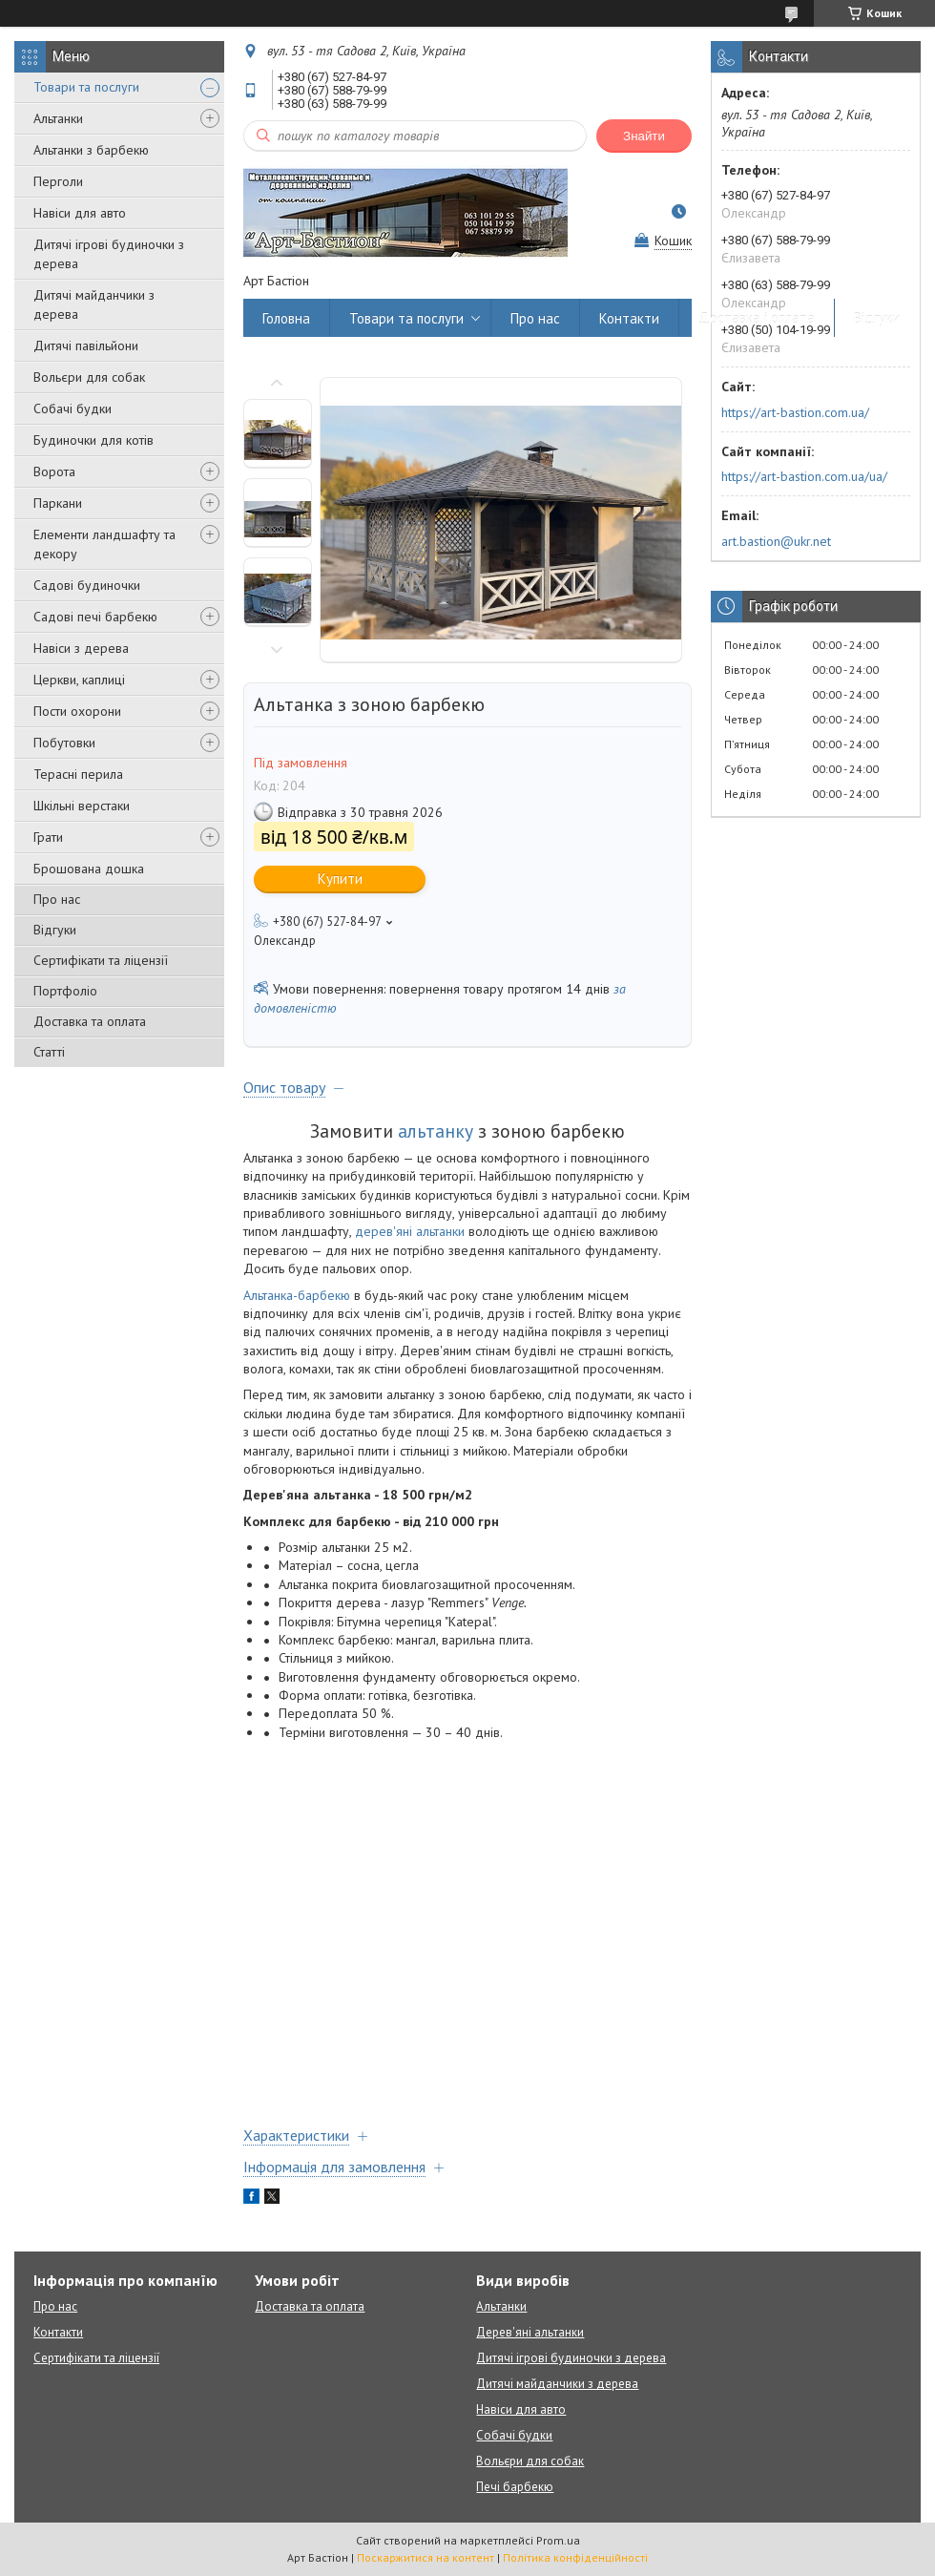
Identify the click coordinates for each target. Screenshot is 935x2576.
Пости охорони (77, 711)
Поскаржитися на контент (425, 2557)
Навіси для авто (79, 212)
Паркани (57, 503)
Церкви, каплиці (79, 679)
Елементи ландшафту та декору (104, 544)
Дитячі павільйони (85, 345)
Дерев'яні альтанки (530, 2332)
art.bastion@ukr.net (776, 541)
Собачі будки (72, 408)
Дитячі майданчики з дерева (94, 304)
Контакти (629, 318)
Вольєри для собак (89, 377)
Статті (49, 1051)
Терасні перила (78, 774)
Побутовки (64, 742)
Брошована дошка (88, 868)
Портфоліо (65, 990)
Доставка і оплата (756, 318)
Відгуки (54, 929)
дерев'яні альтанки (410, 1231)
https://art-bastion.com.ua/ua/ (804, 476)
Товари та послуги (86, 86)
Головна (286, 318)
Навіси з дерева (81, 648)
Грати (48, 837)
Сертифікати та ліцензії (100, 960)
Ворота (54, 471)
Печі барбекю (514, 2487)
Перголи (58, 181)
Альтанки (58, 118)
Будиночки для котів (93, 440)
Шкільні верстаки (81, 805)
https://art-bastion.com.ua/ (795, 412)
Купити (340, 878)
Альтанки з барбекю (91, 149)
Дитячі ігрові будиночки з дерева (108, 254)
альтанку (435, 1130)
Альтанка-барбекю (296, 1295)
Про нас (56, 899)
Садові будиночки (86, 585)
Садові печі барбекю (95, 616)
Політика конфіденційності (575, 2557)
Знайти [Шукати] (644, 136)
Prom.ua (558, 2540)
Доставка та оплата (89, 1021)
